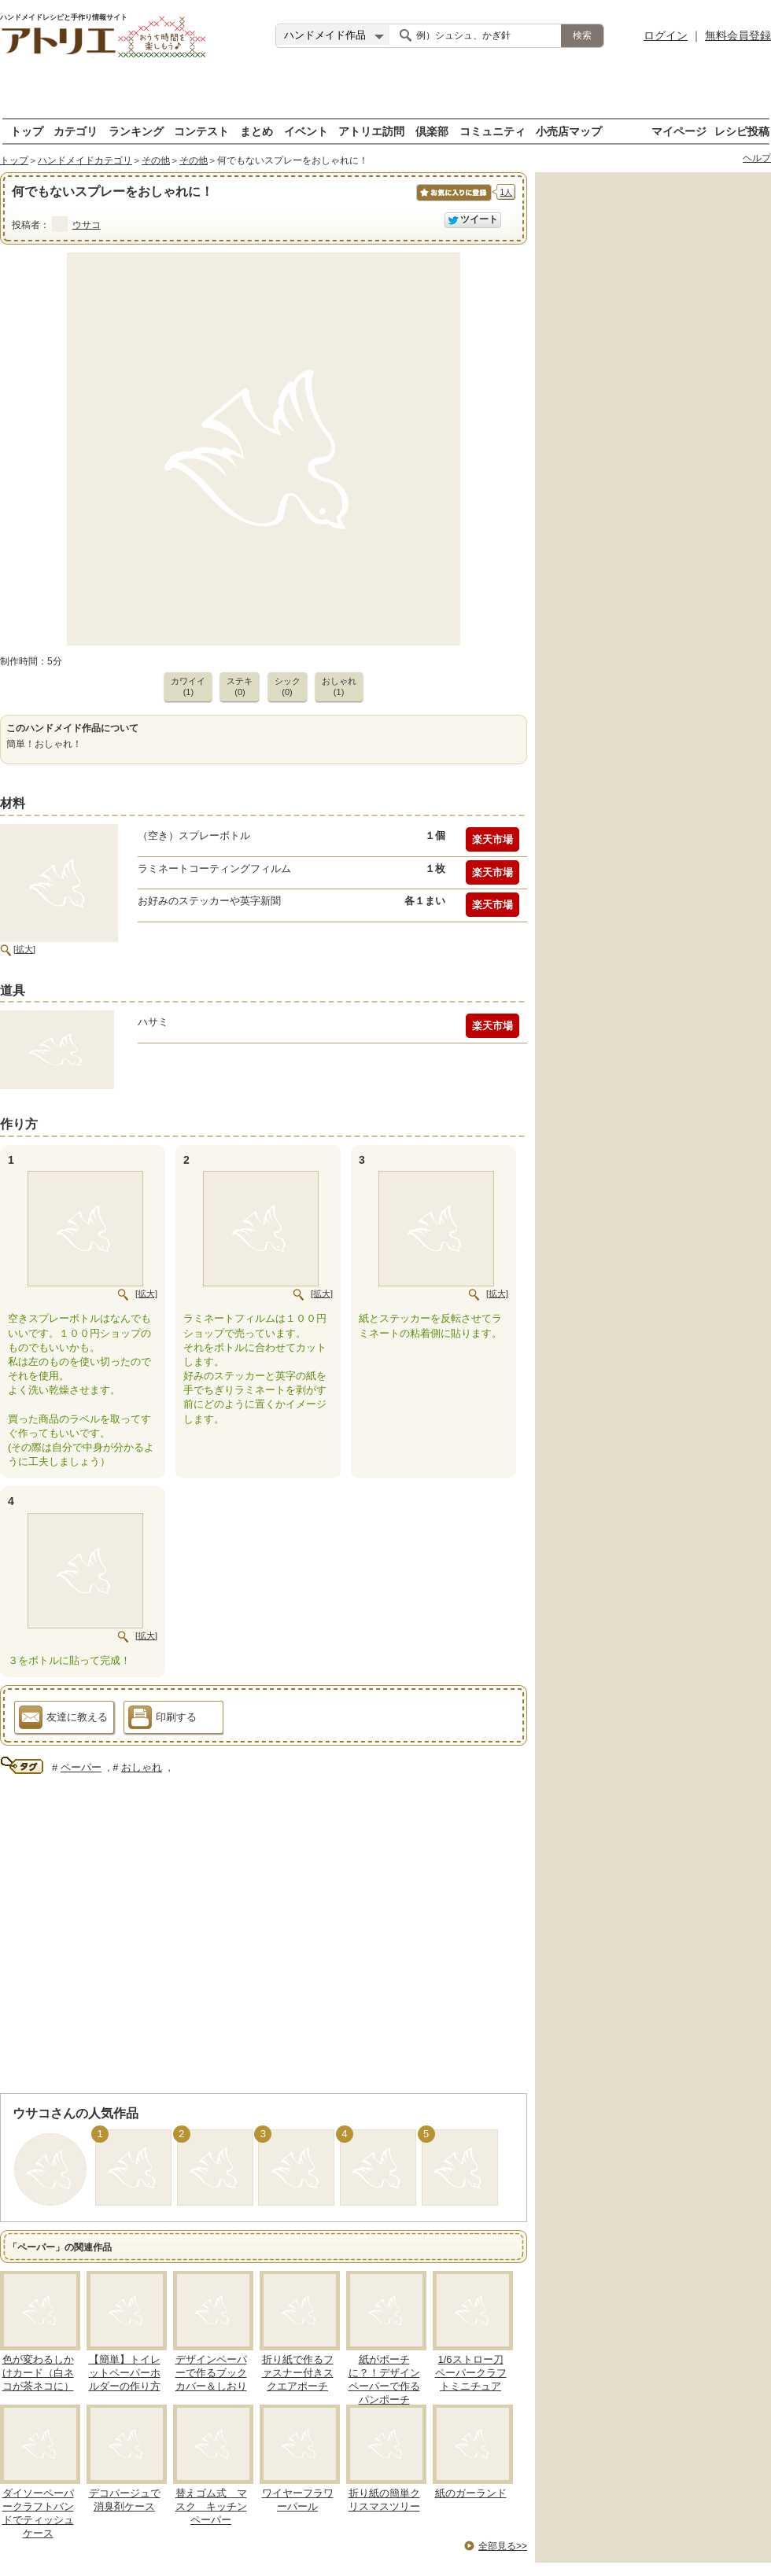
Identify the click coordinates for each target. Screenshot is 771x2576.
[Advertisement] (386, 94)
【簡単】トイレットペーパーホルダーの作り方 (124, 2372)
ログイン (666, 35)
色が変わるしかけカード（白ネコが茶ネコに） (38, 2372)
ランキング (136, 130)
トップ (26, 130)
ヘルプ (757, 158)
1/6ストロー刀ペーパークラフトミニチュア (471, 2372)
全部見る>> (502, 2546)
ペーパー (81, 1767)
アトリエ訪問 (371, 130)
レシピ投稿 (741, 130)
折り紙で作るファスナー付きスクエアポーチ (298, 2372)
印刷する (162, 1720)
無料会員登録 (738, 35)
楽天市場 (492, 839)
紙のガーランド (471, 2493)
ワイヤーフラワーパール (298, 2499)
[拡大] (24, 949)
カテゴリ (75, 130)
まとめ (256, 130)
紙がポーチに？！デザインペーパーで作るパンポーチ (384, 2379)
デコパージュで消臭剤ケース (124, 2499)
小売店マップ (569, 130)
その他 (156, 160)
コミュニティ (492, 130)
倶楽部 (431, 130)
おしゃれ (141, 1767)
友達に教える (63, 1720)
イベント (306, 130)
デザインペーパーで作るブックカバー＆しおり (211, 2372)
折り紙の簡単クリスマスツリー (384, 2499)
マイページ (678, 130)
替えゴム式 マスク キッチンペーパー (211, 2506)
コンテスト (201, 130)
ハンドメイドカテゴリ (85, 160)
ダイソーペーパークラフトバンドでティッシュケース (38, 2513)
